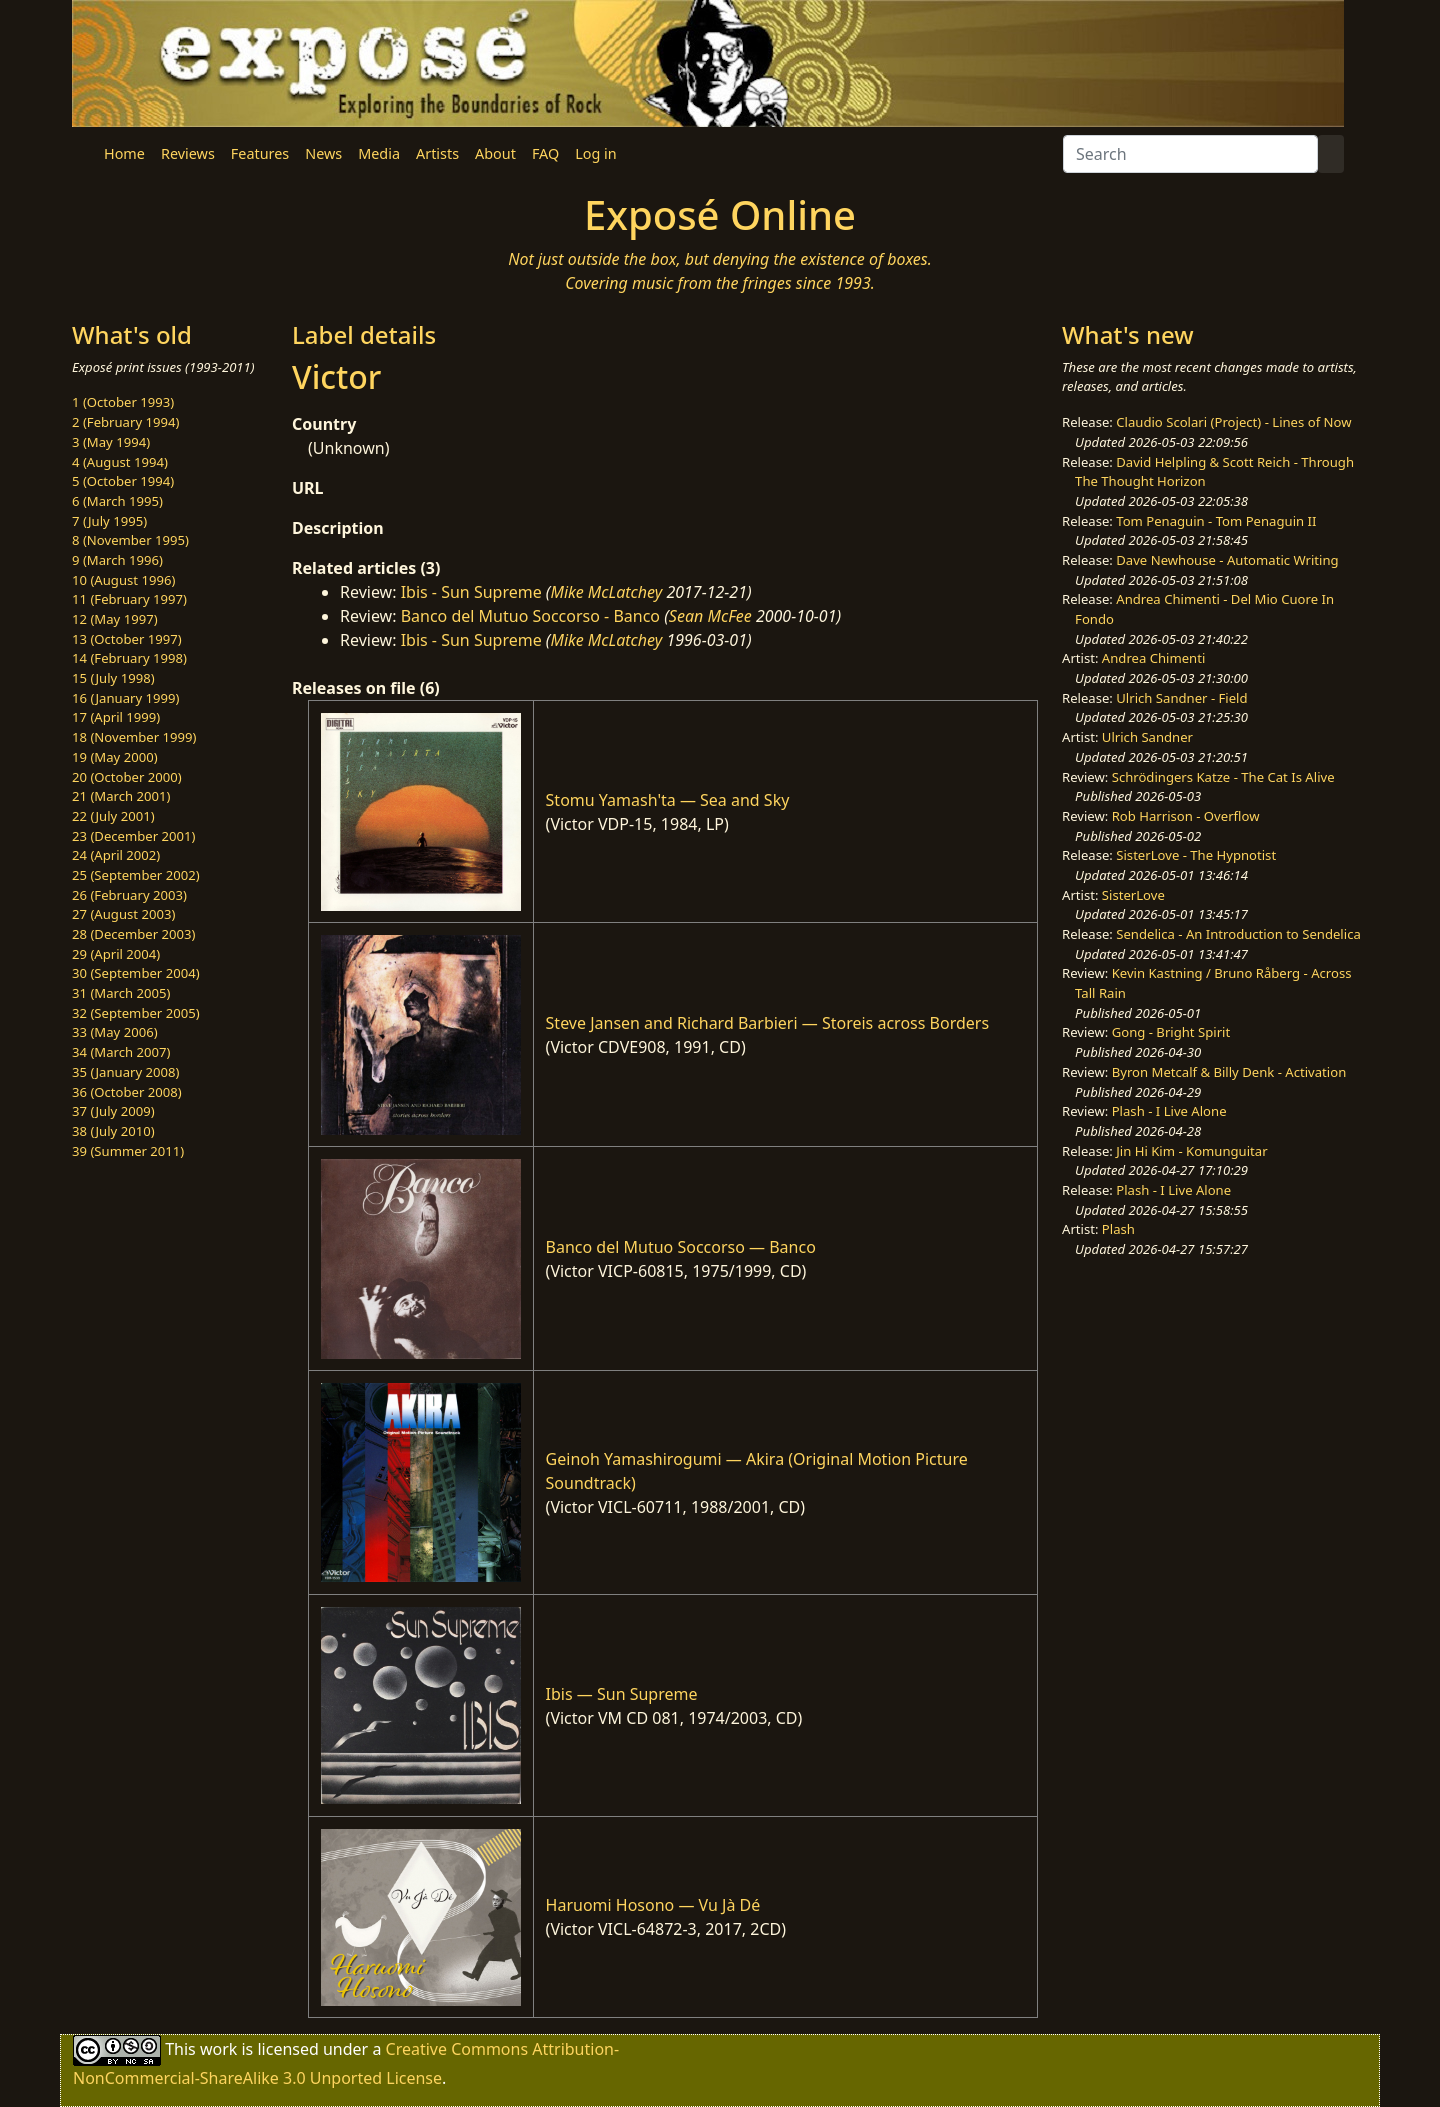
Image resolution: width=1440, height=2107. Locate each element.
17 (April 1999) (116, 717)
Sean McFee (710, 616)
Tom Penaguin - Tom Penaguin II (1216, 521)
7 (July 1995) (109, 521)
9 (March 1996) (117, 560)
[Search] (1190, 154)
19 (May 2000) (115, 757)
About (495, 153)
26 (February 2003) (129, 895)
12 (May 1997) (115, 619)
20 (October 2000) (127, 777)
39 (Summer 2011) (128, 1151)
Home (124, 153)
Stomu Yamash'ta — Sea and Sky (668, 800)
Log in (595, 153)
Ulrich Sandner (1147, 737)
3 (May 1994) (111, 442)
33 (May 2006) (115, 1032)
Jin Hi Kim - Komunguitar (1191, 1151)
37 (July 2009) (113, 1111)
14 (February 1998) (129, 658)
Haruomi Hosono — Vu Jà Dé (653, 1905)
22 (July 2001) (113, 816)
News (323, 153)
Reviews (188, 153)
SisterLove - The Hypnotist (1196, 855)
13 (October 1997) (127, 639)
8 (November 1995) (130, 540)
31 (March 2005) (121, 993)
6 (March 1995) (117, 501)
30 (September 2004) (136, 973)
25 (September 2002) (136, 875)
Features (260, 153)
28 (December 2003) (133, 934)
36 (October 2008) (127, 1092)
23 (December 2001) (133, 836)
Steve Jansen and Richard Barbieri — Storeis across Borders (767, 1023)
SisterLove (1133, 895)
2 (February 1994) (125, 422)
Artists (437, 153)
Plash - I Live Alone (1169, 1111)
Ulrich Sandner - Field (1181, 698)
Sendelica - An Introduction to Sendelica (1238, 934)
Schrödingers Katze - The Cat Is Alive (1223, 777)
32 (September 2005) (136, 1013)
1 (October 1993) (123, 402)
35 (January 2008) (125, 1072)
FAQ (545, 153)
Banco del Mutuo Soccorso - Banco (530, 616)
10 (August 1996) (123, 580)
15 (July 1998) (113, 678)
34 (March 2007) (121, 1052)
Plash (1118, 1229)
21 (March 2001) (121, 796)
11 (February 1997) (129, 599)
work (218, 2049)
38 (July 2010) (113, 1131)
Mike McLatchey (607, 592)
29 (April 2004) (116, 954)
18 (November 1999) (134, 737)
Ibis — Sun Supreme (622, 1694)
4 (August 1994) (120, 462)
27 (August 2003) (123, 914)
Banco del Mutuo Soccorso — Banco (681, 1247)
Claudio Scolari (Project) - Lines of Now (1233, 422)
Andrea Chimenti (1154, 658)
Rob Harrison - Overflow (1186, 816)
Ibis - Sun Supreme (471, 592)
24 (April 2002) (116, 855)
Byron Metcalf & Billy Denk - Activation (1229, 1072)
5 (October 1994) (123, 481)
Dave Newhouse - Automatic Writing (1227, 560)
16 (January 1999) (125, 698)
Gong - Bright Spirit (1171, 1032)
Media (379, 153)
